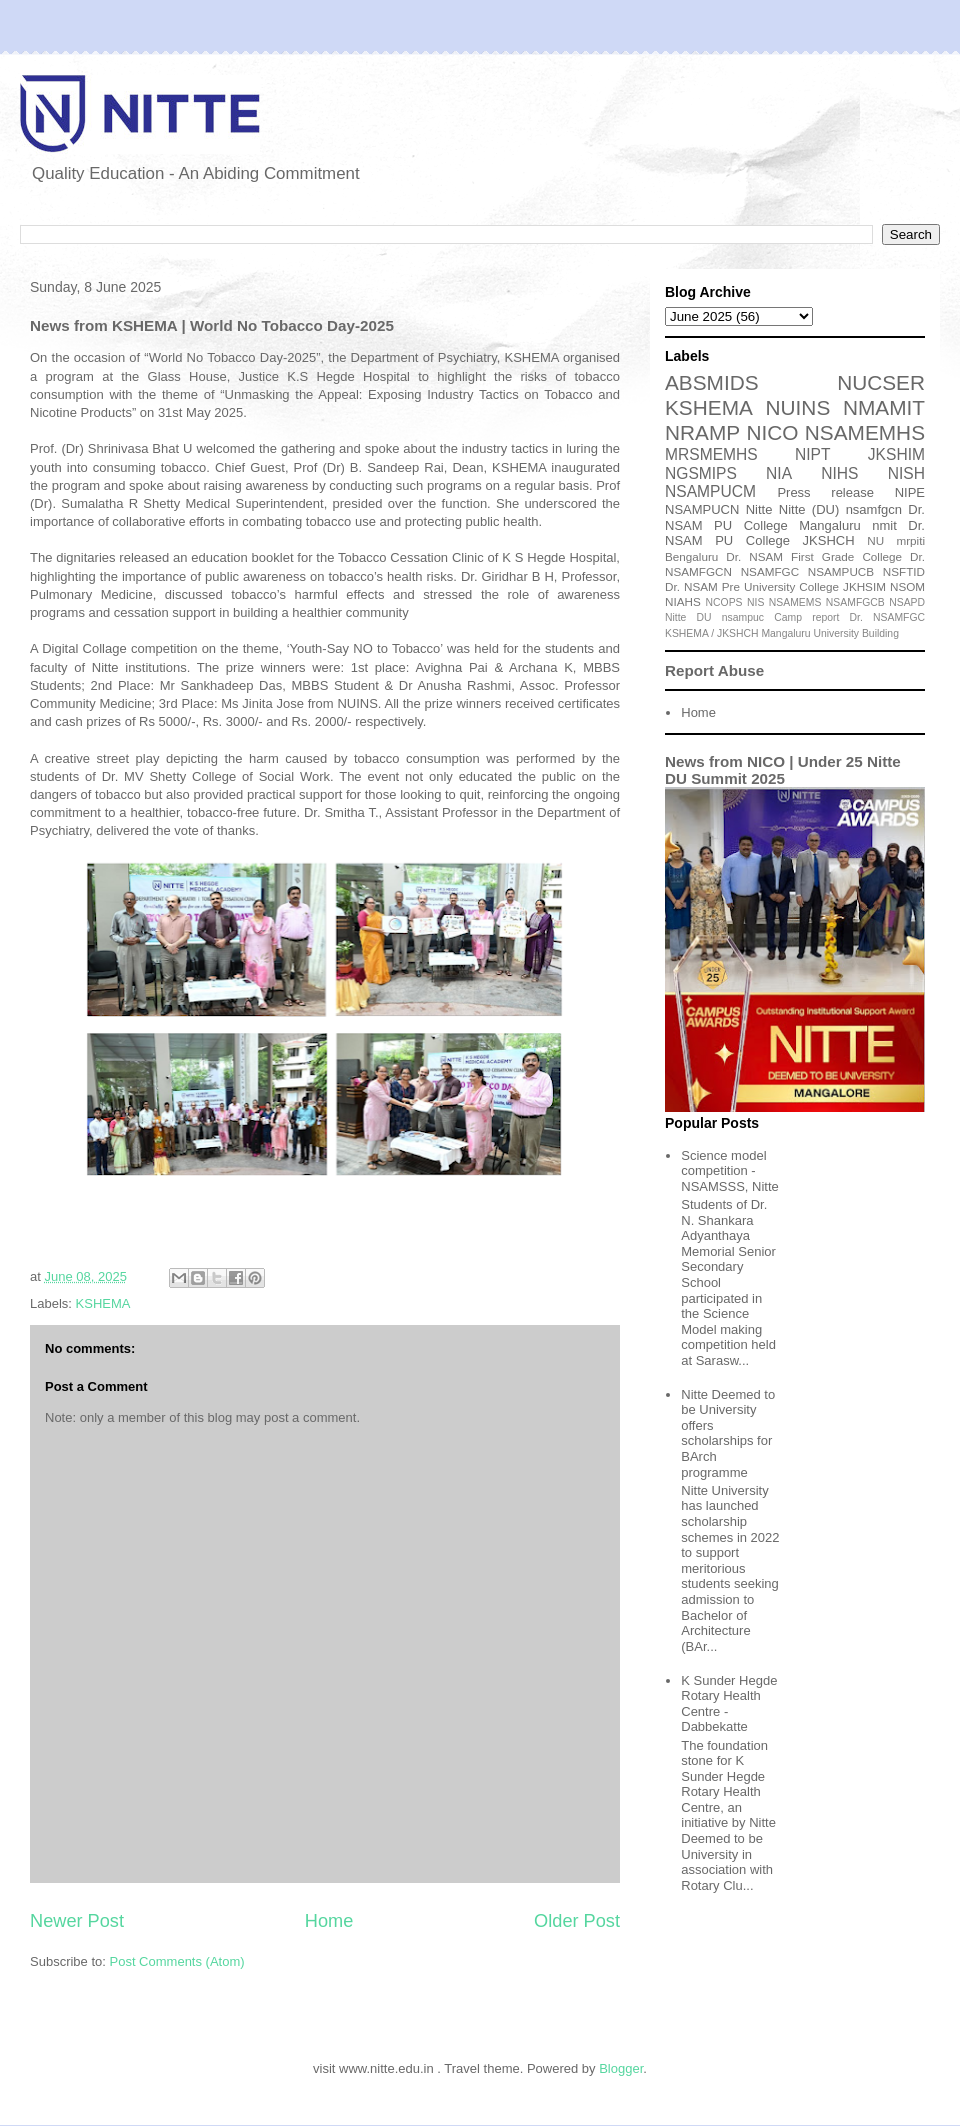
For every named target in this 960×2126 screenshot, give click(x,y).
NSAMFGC (770, 571)
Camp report (806, 617)
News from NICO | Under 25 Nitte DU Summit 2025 (783, 770)
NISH (906, 473)
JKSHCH (829, 540)
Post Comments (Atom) (177, 1961)
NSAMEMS (795, 602)
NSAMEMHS (865, 432)
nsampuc (743, 617)
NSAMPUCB (841, 571)
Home (329, 1921)
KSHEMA (103, 1303)
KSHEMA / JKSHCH (712, 633)
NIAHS (683, 601)
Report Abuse (714, 670)
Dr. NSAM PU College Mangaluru (795, 517)
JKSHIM (896, 454)
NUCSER (881, 382)
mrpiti (910, 540)
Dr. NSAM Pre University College (752, 586)
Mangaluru (785, 633)
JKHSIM (864, 586)
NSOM (907, 586)
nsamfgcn (874, 509)
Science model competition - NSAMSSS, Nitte (730, 1171)
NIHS (839, 473)
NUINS (798, 407)
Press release (825, 492)
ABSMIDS (712, 382)
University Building (855, 633)
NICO (772, 432)
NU (875, 540)
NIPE (910, 492)
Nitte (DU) (809, 509)
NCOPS (724, 602)
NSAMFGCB (855, 602)
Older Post (577, 1921)
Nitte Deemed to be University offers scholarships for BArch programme (728, 1433)
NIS (755, 602)
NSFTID (904, 571)
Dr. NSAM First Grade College (814, 556)
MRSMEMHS (711, 454)
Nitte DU (688, 617)
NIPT (813, 454)
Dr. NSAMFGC (887, 617)
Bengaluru (691, 556)
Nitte (759, 509)
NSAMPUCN (702, 509)
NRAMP (702, 432)
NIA (779, 473)
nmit (884, 525)
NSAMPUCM (710, 491)
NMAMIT (884, 407)
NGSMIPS (701, 473)
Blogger (621, 2068)
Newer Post (77, 1921)
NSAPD (907, 602)
